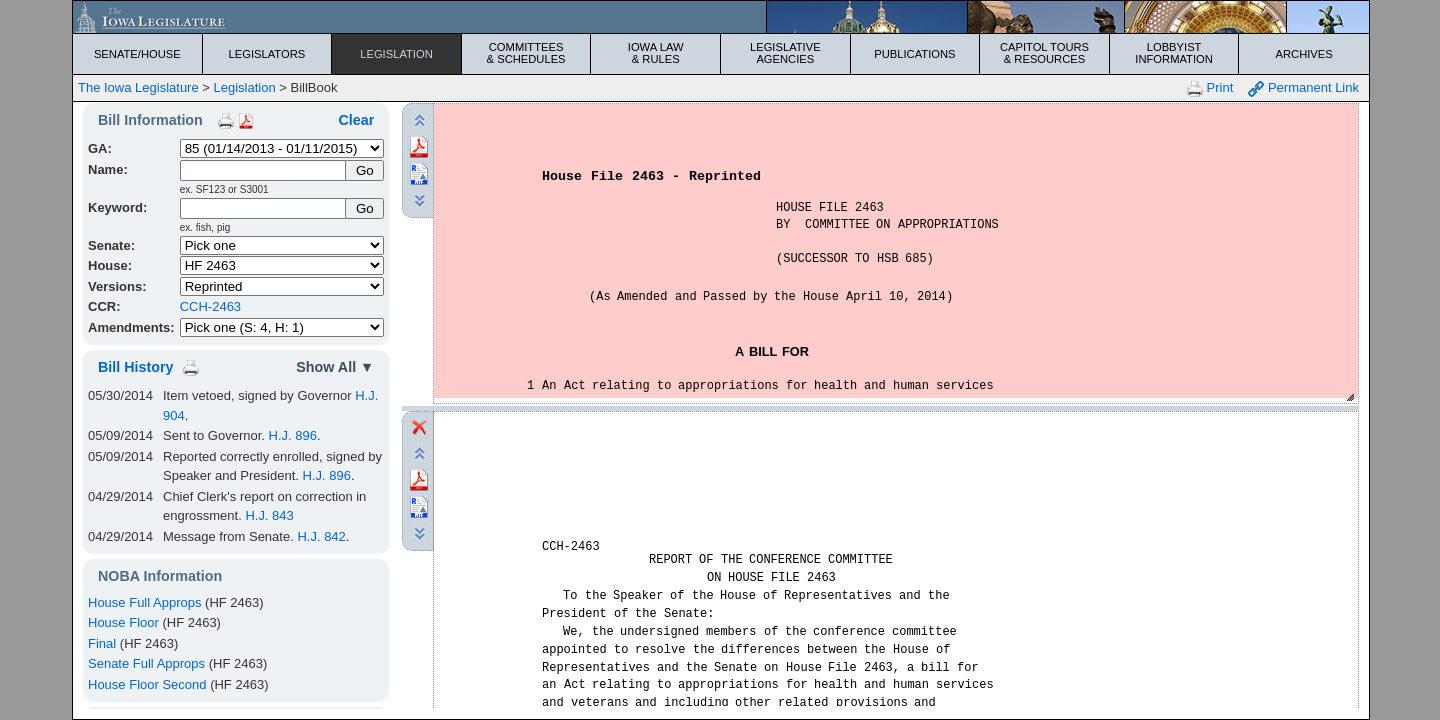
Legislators (267, 54)
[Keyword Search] (264, 208)
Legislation (396, 54)
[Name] (264, 170)
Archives (1304, 54)
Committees (526, 53)
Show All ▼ (335, 367)
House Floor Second (147, 684)
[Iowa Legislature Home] (721, 17)
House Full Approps (144, 602)
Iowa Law (655, 53)
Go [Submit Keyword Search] (365, 208)
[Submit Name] (364, 170)
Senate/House (137, 54)
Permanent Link (1303, 88)
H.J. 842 (321, 536)
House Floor (123, 622)
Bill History (135, 367)
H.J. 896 (293, 435)
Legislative (785, 53)
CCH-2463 (210, 306)
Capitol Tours (1044, 53)
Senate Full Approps (146, 663)
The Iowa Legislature (138, 87)
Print (1210, 88)
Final (102, 643)
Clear (356, 120)
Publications (914, 54)
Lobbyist (1174, 53)
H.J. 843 (269, 515)
